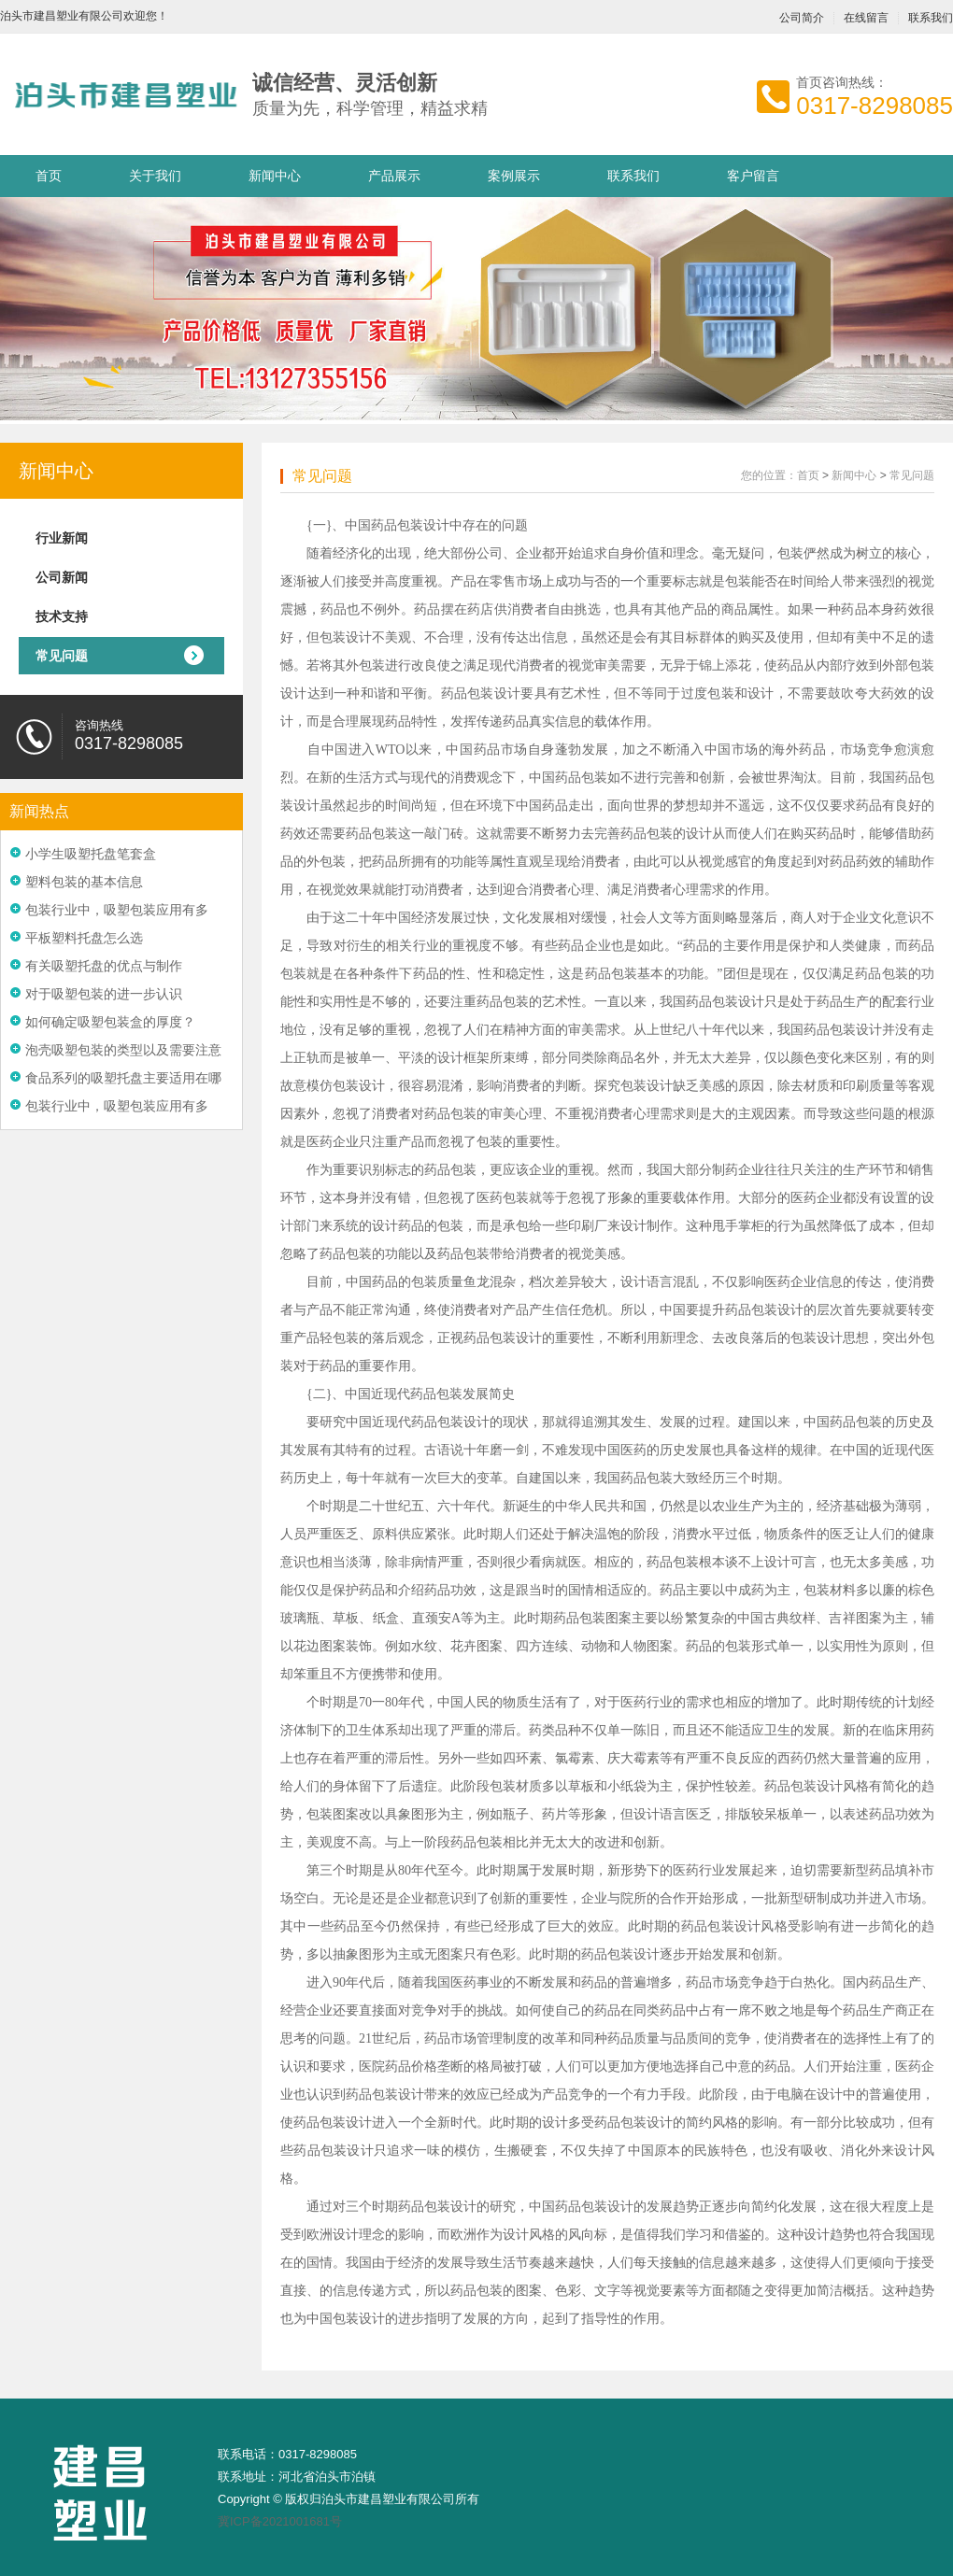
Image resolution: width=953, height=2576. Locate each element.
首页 (49, 175)
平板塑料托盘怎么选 (84, 937)
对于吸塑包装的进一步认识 (103, 993)
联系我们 (633, 175)
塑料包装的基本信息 (84, 881)
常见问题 (62, 655)
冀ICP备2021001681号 (280, 2521)
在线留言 (866, 18)
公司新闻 (62, 577)
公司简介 (801, 18)
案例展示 (514, 175)
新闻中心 (275, 175)
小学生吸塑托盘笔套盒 (90, 853)
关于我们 (155, 175)
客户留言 (753, 175)
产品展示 (394, 175)
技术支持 (62, 616)
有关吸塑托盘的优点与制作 (103, 965)
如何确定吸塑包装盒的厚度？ (110, 1021)
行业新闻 (62, 538)
